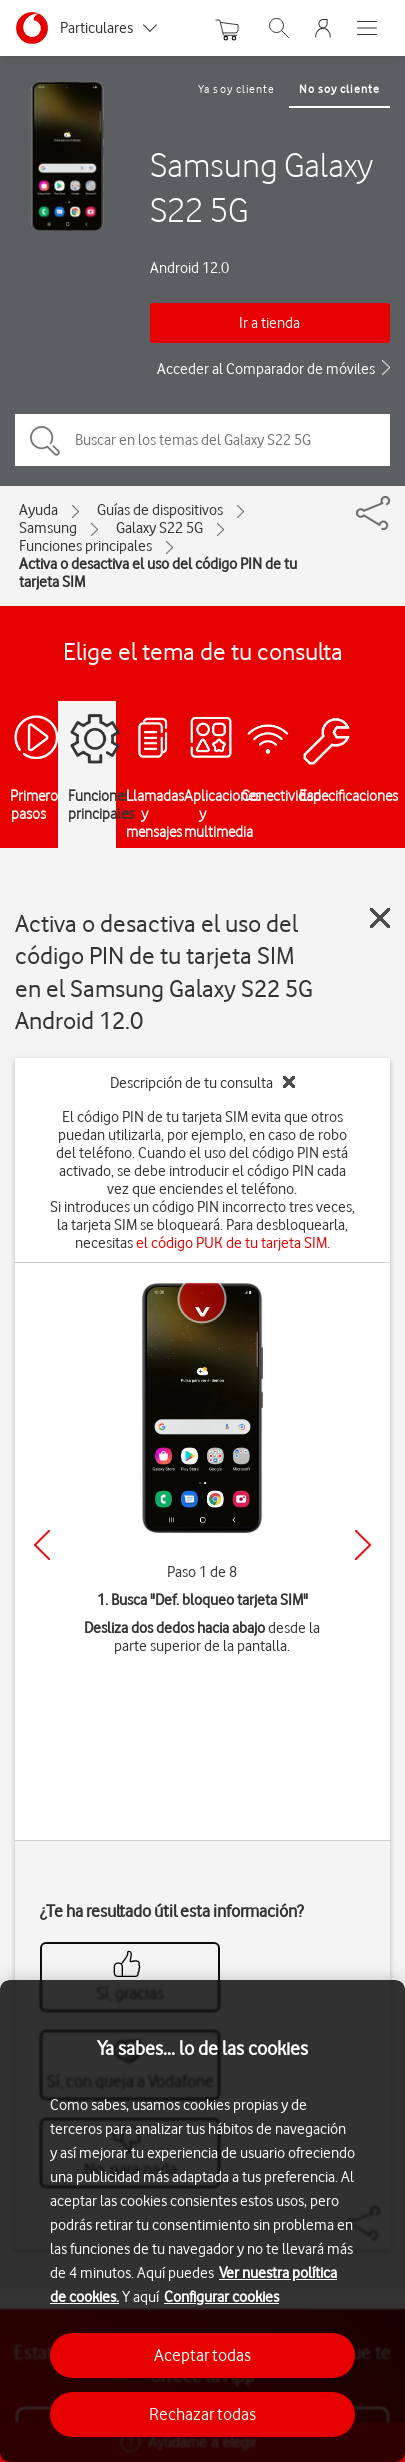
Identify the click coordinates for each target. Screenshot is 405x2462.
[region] (202, 2221)
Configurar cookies (221, 2297)
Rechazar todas (202, 2414)
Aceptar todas (202, 2355)
